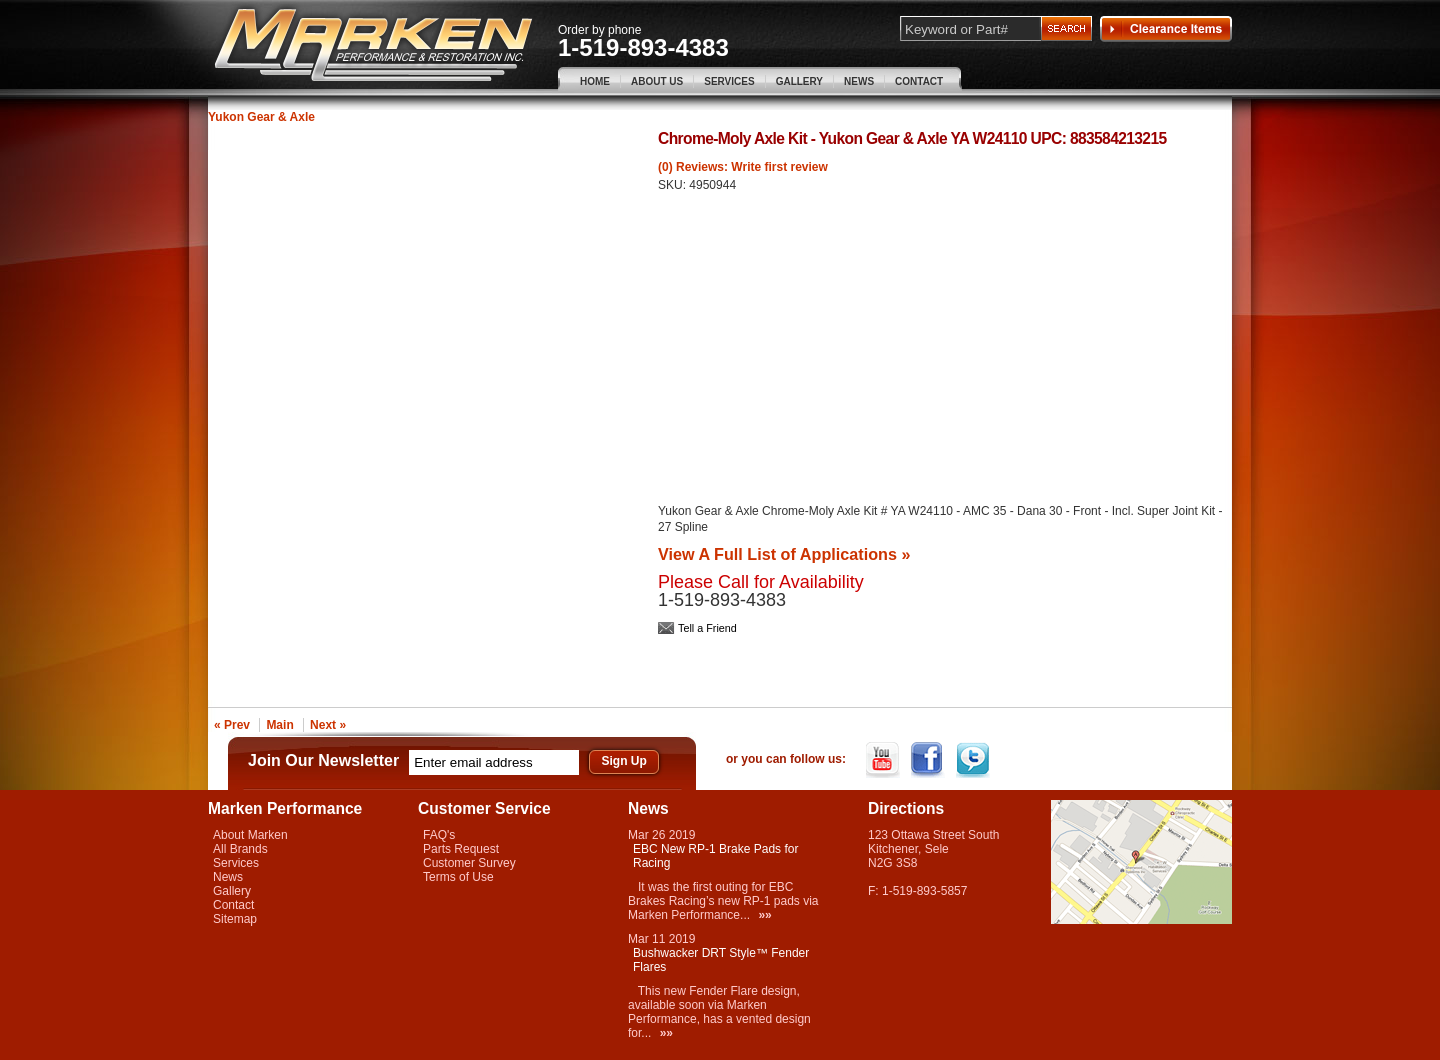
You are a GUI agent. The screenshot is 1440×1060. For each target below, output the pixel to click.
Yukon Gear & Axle (261, 117)
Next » (328, 725)
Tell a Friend (707, 628)
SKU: (673, 185)
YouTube (884, 760)
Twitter (974, 760)
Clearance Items (1166, 29)
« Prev (232, 725)
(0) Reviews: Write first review (743, 167)
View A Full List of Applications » (784, 554)
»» (764, 915)
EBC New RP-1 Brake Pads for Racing (715, 856)
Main (279, 725)
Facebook (929, 760)
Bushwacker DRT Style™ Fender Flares (721, 960)
